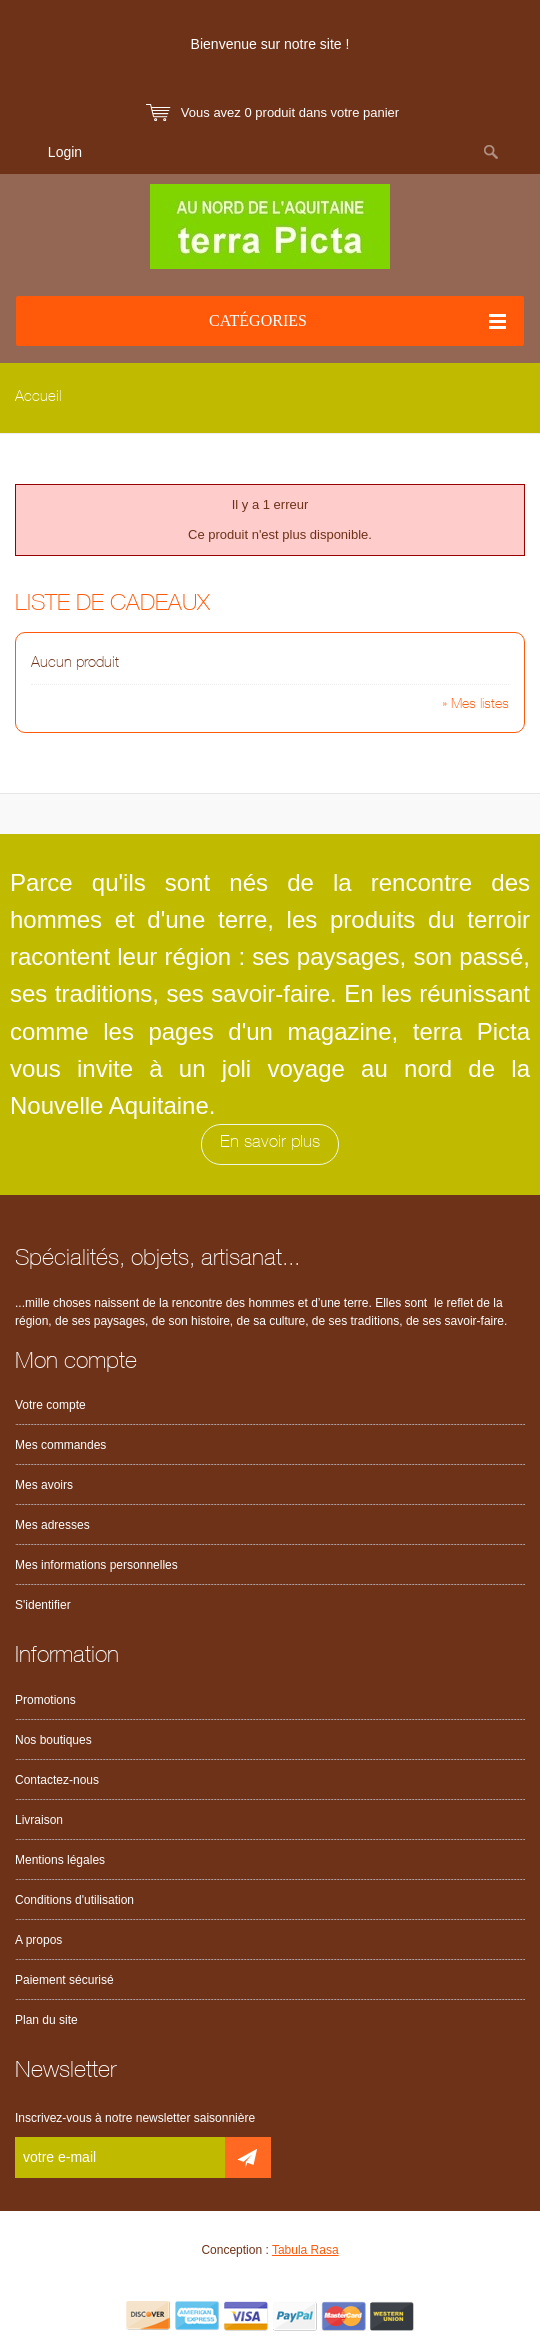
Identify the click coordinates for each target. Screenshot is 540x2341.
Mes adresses (52, 1525)
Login (65, 152)
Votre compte (50, 1405)
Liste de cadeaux (112, 605)
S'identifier (43, 1605)
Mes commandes (60, 1445)
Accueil (38, 397)
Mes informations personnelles (96, 1565)
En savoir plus (270, 1143)
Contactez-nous (57, 1780)
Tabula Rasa (305, 2250)
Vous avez (290, 112)
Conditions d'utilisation (74, 1900)
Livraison (39, 1820)
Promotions (45, 1700)
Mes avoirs (44, 1485)
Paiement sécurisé (64, 1980)
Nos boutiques (53, 1740)
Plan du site (46, 2020)
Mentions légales (60, 1860)
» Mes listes (475, 705)
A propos (38, 1940)
